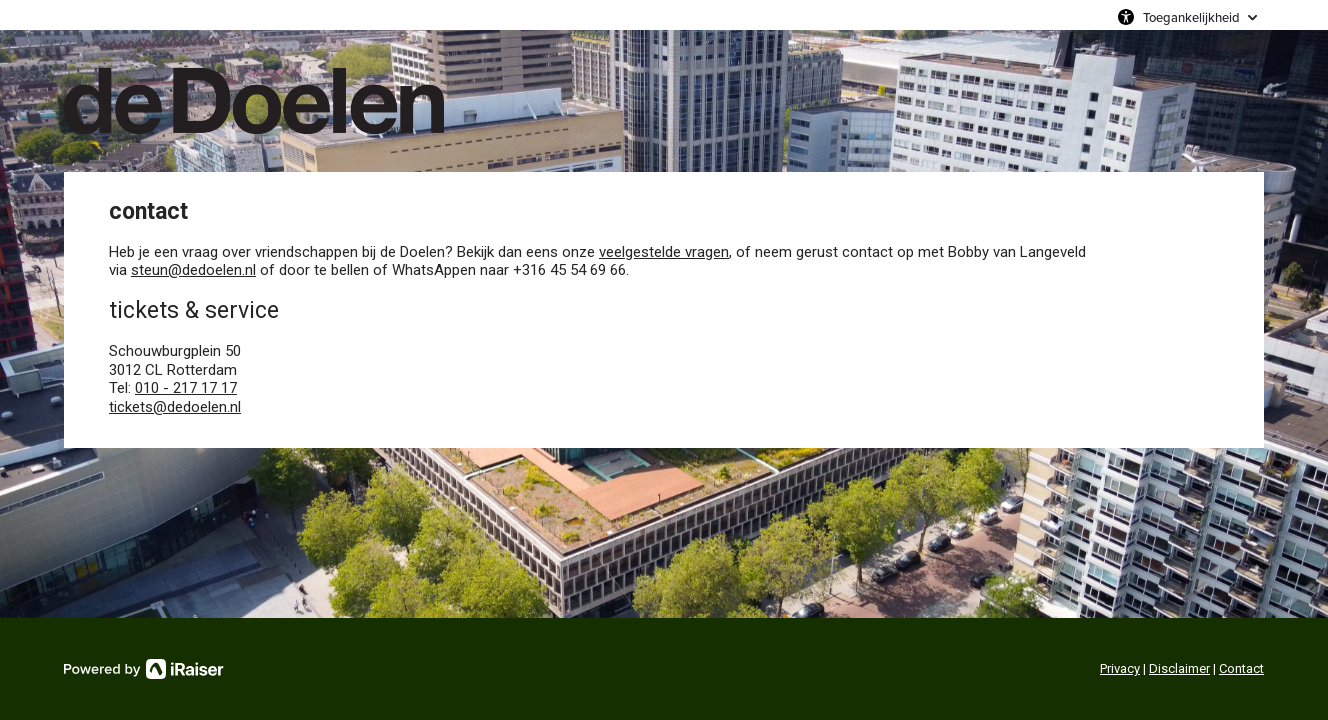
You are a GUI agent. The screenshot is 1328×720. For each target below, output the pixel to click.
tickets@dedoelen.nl (175, 407)
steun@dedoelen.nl (193, 270)
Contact (1241, 668)
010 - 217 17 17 (186, 388)
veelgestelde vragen (664, 252)
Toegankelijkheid (1191, 17)
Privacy (1120, 668)
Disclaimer (1179, 668)
